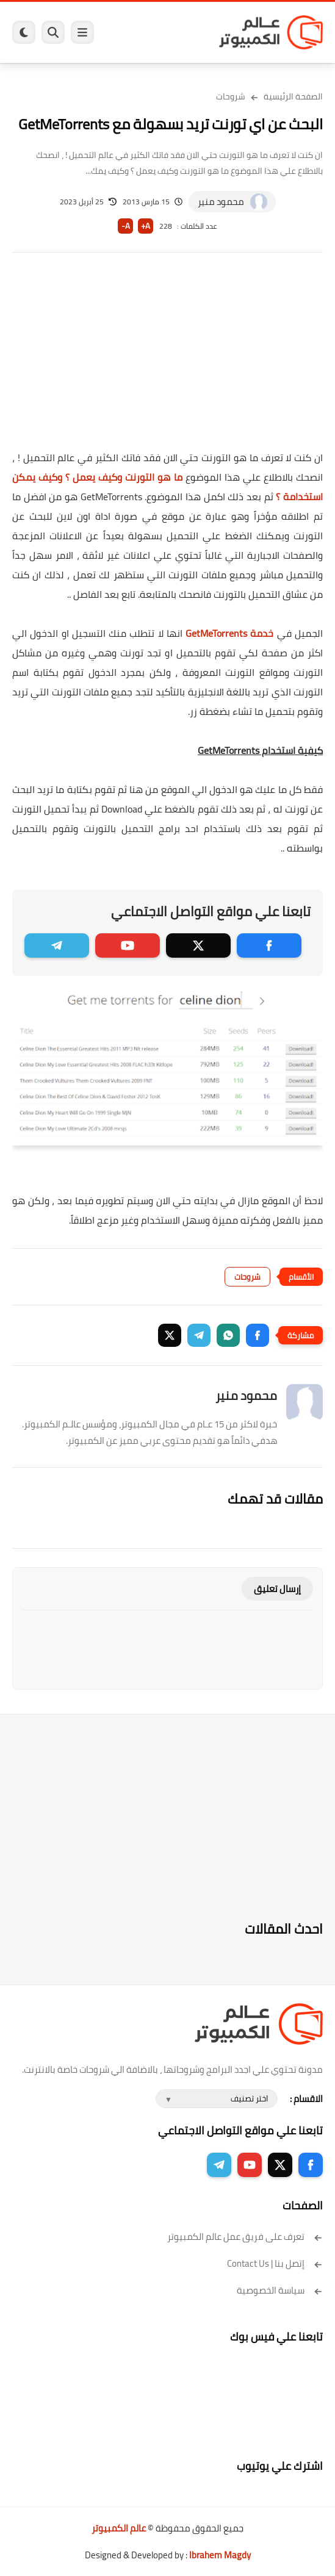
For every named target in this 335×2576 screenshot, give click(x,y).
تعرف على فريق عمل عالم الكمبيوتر (245, 2236)
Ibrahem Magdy (220, 2555)
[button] (257, 1335)
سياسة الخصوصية (280, 2290)
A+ (145, 226)
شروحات (230, 96)
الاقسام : (306, 2099)
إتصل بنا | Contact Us (275, 2263)
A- (125, 226)
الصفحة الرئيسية (293, 96)
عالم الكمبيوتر (119, 2528)
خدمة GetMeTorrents (229, 633)
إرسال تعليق (277, 1589)
